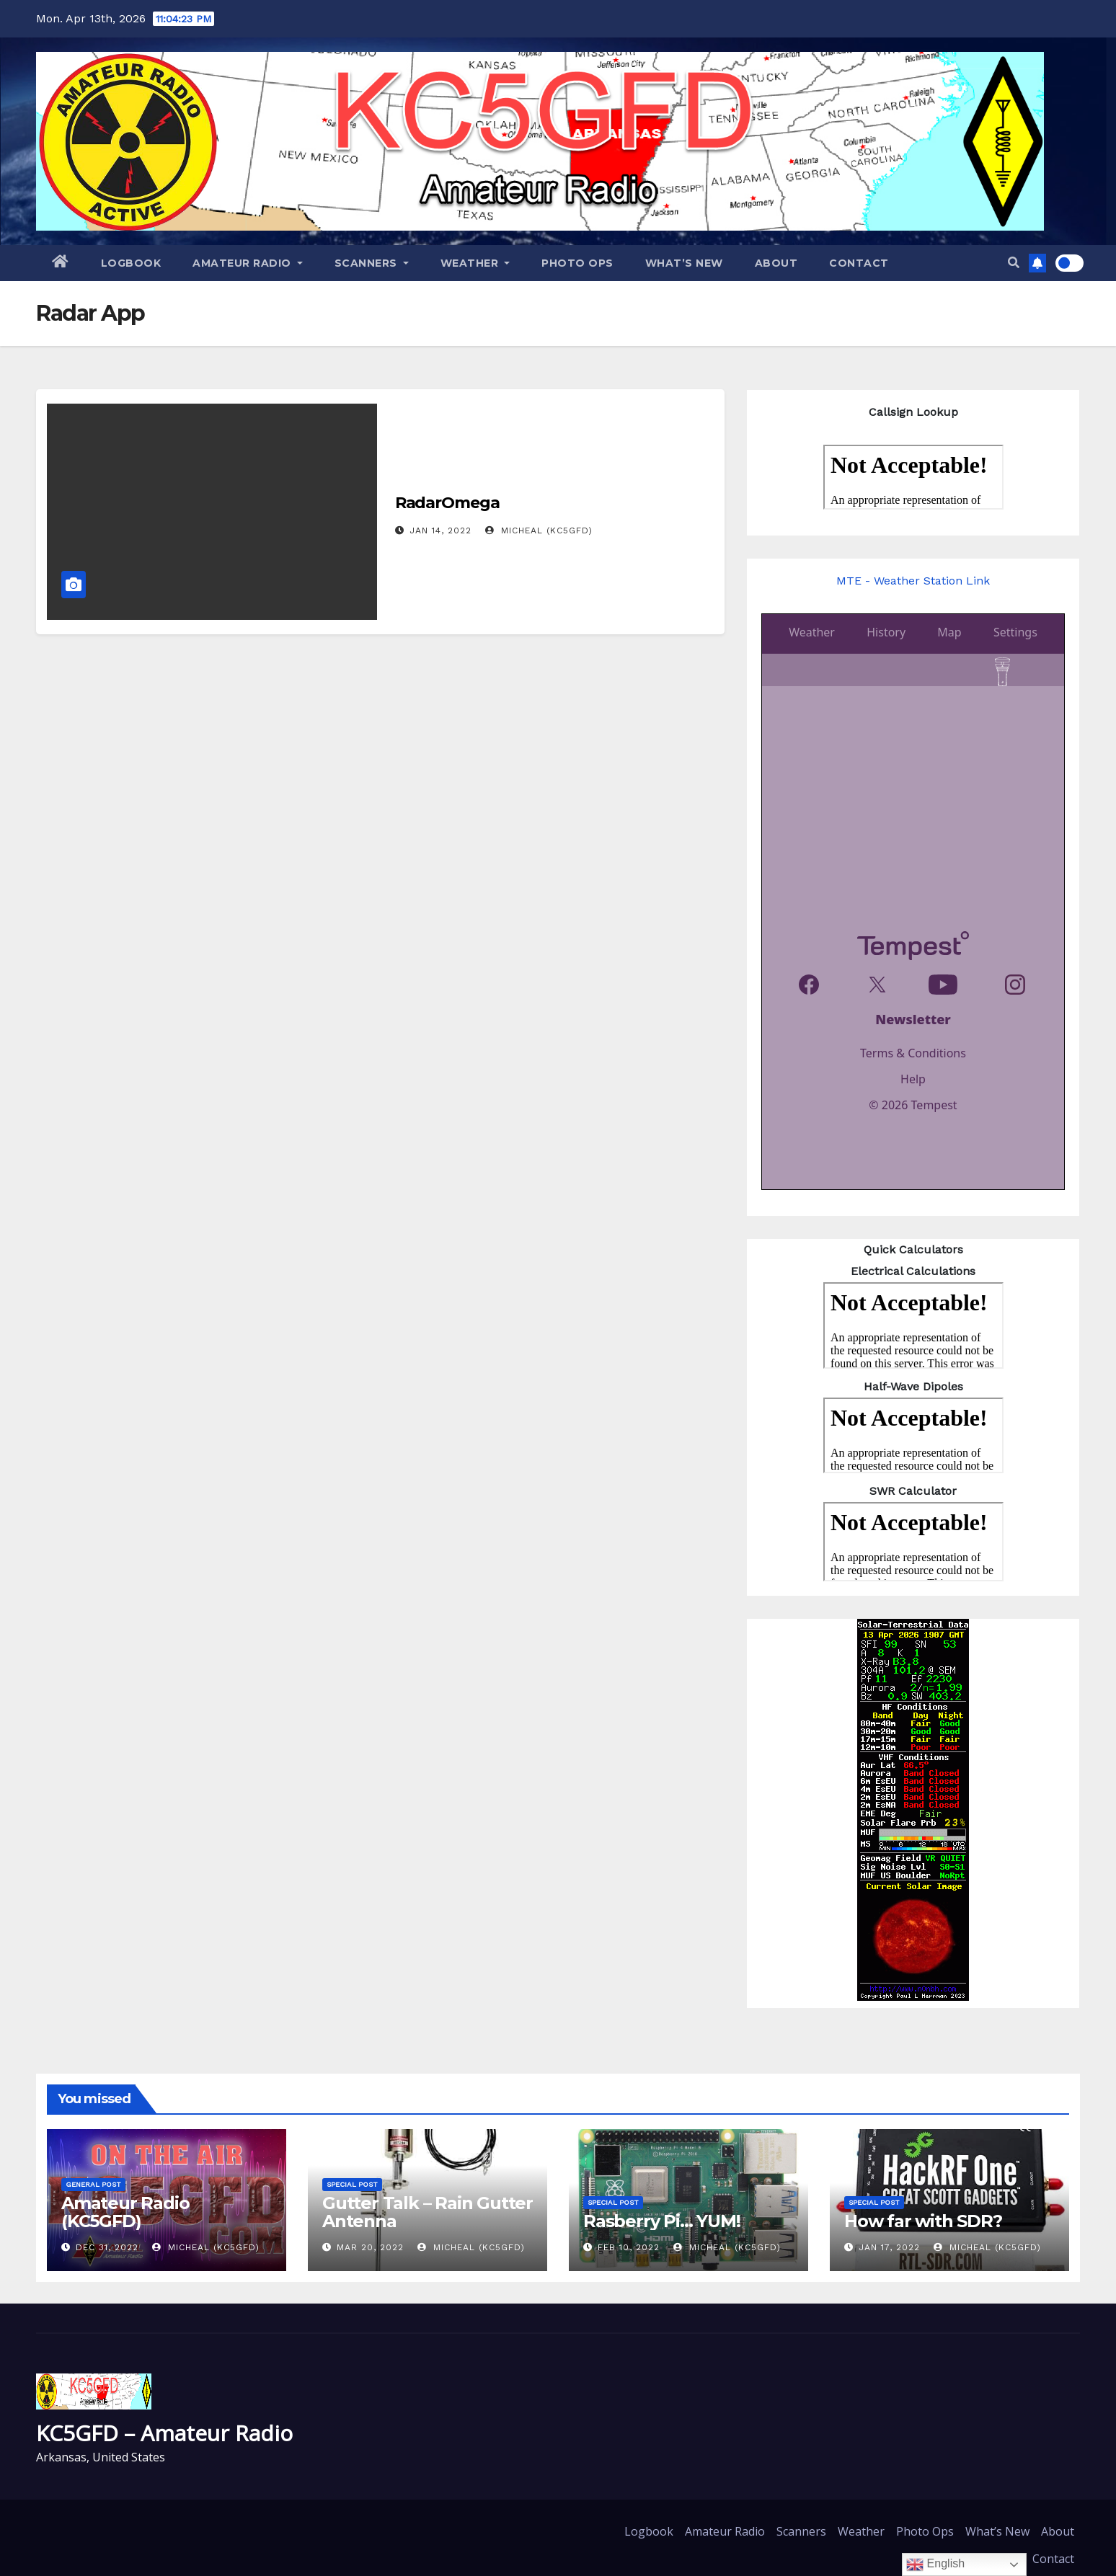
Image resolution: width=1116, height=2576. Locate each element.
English (935, 2564)
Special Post (352, 2184)
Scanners (372, 263)
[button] (1013, 263)
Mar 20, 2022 (370, 2247)
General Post (93, 2184)
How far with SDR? (923, 2221)
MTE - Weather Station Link (913, 580)
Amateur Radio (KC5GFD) (125, 2212)
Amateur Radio (247, 263)
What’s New (684, 263)
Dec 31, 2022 (107, 2247)
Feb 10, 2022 (629, 2247)
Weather (475, 263)
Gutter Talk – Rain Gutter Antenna (427, 2212)
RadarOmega (447, 502)
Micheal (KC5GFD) (539, 530)
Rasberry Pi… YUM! (661, 2221)
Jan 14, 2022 (440, 530)
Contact (859, 263)
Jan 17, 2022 (889, 2247)
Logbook (131, 263)
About (776, 263)
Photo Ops (577, 263)
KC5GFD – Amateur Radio (164, 2433)
